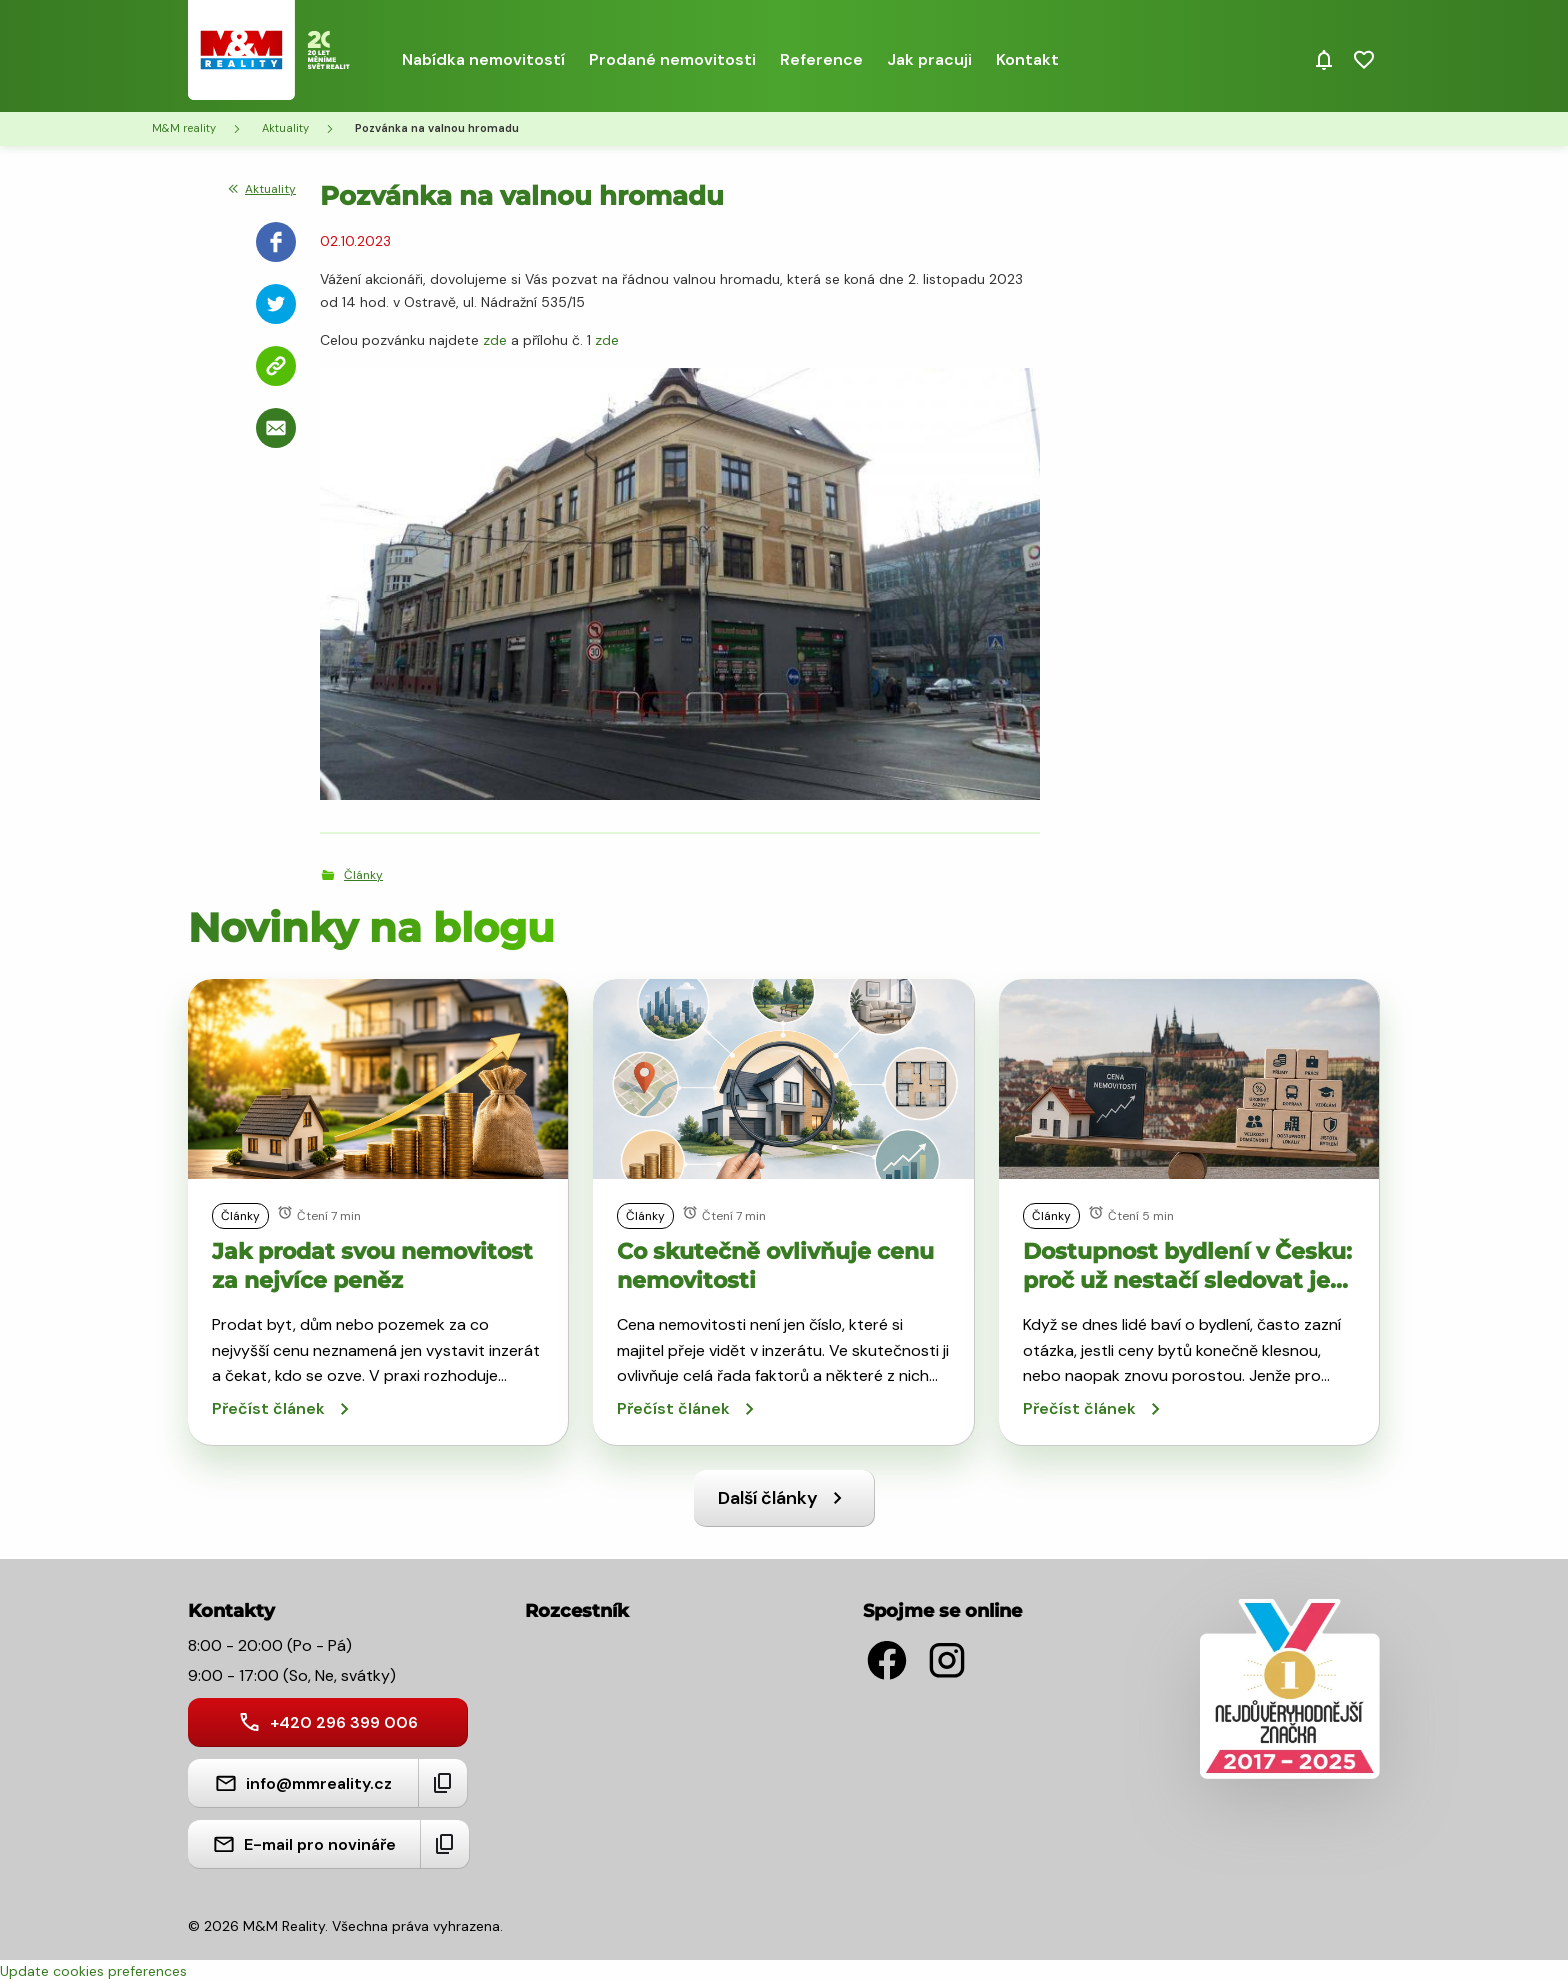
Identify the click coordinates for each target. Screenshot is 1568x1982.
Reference (821, 59)
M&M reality (184, 128)
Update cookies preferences (93, 1971)
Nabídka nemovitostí (483, 59)
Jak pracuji (929, 59)
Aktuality (285, 128)
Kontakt (1027, 59)
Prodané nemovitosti (672, 59)
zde (495, 340)
